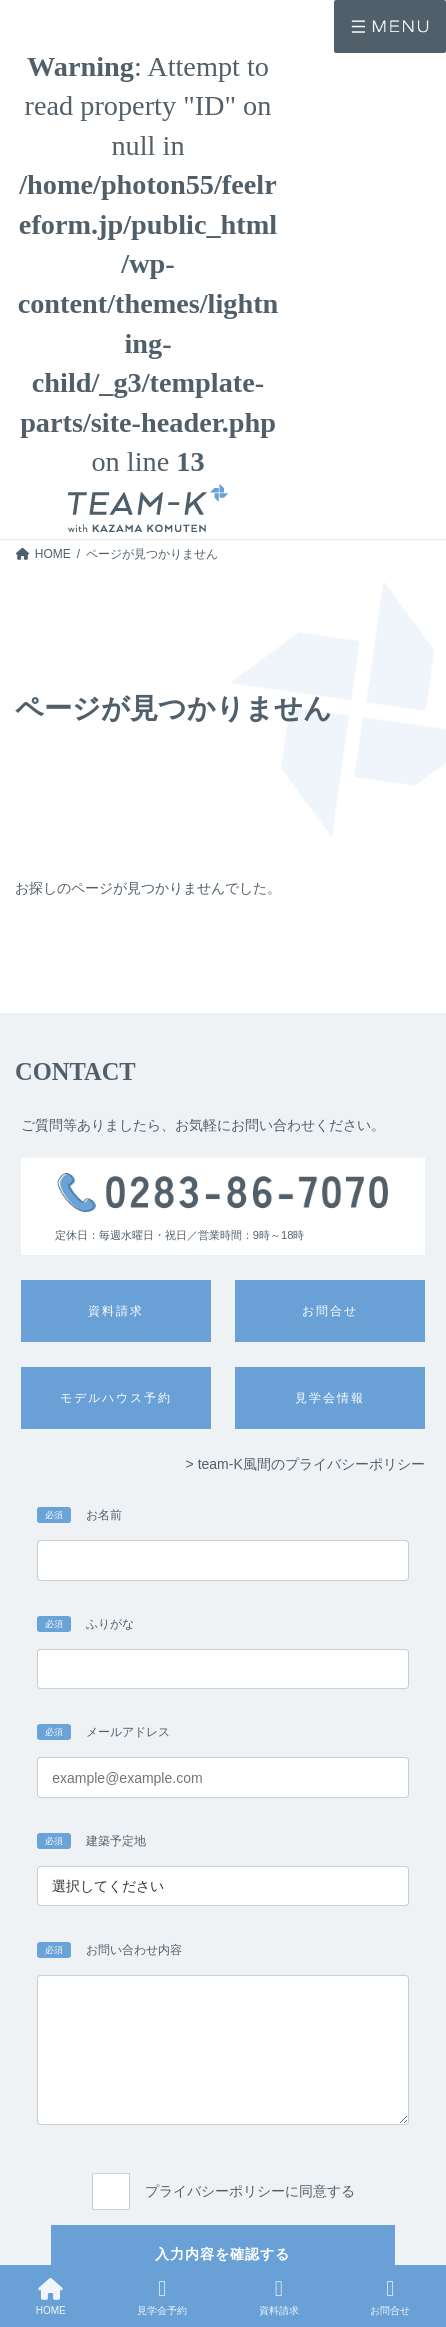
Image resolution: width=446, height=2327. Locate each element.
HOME (51, 2297)
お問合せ (390, 2297)
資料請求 (279, 2297)
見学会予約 (162, 2297)
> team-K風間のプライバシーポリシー (305, 1464)
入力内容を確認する (222, 2254)
